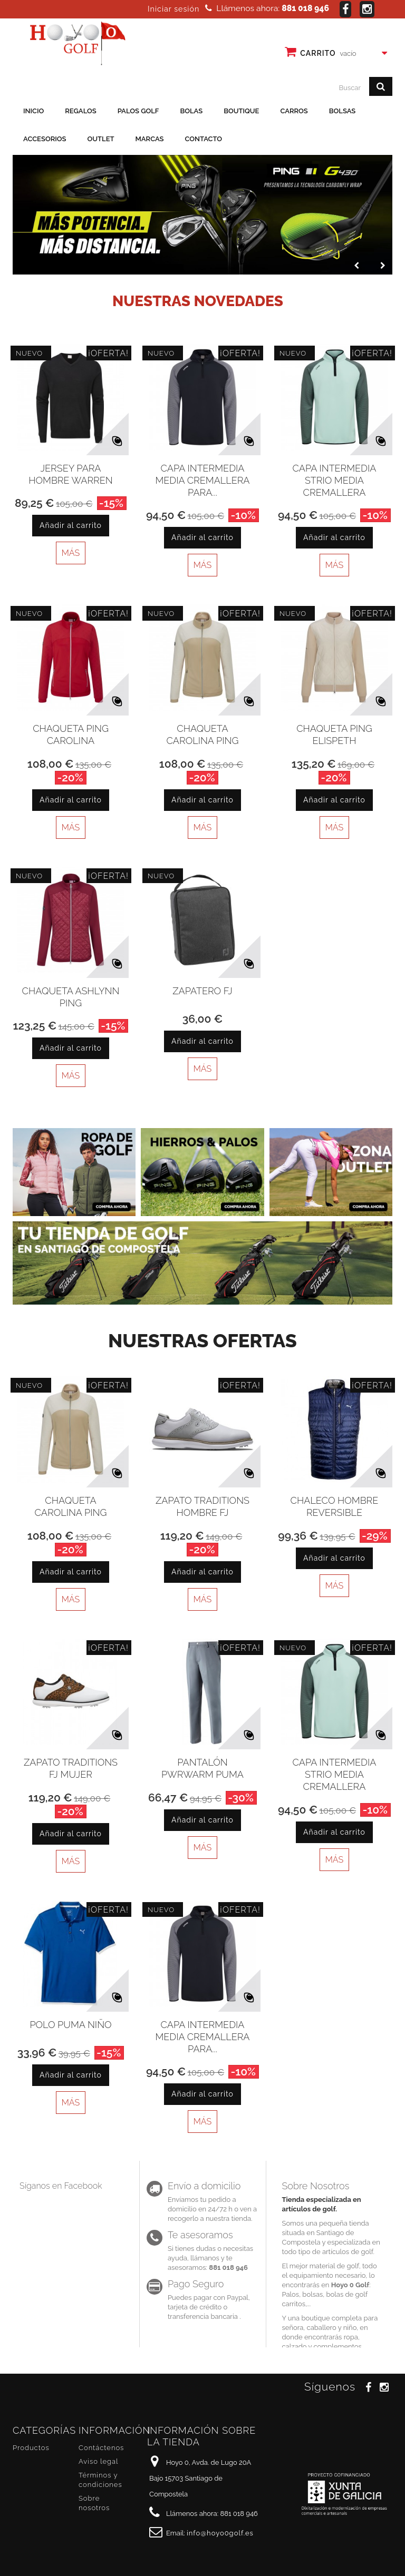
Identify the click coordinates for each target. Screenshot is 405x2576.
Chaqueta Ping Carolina (71, 734)
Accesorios (44, 139)
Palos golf (138, 111)
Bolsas (342, 111)
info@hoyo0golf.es (220, 2533)
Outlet (101, 139)
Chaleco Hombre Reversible (335, 1506)
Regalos (80, 111)
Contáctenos (101, 2448)
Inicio (33, 111)
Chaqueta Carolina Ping (203, 734)
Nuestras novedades (197, 301)
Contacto (204, 139)
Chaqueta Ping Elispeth (334, 734)
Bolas (191, 111)
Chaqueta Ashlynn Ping (71, 996)
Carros (293, 111)
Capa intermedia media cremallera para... (203, 480)
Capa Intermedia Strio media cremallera (335, 480)
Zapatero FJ (202, 990)
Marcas (150, 139)
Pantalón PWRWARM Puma (202, 1768)
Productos (31, 2448)
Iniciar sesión (173, 9)
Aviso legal (98, 2461)
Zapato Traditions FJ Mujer (71, 1768)
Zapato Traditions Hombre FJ (202, 1506)
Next (381, 263)
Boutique (241, 111)
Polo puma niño (70, 2024)
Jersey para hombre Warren (70, 474)
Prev (355, 263)
